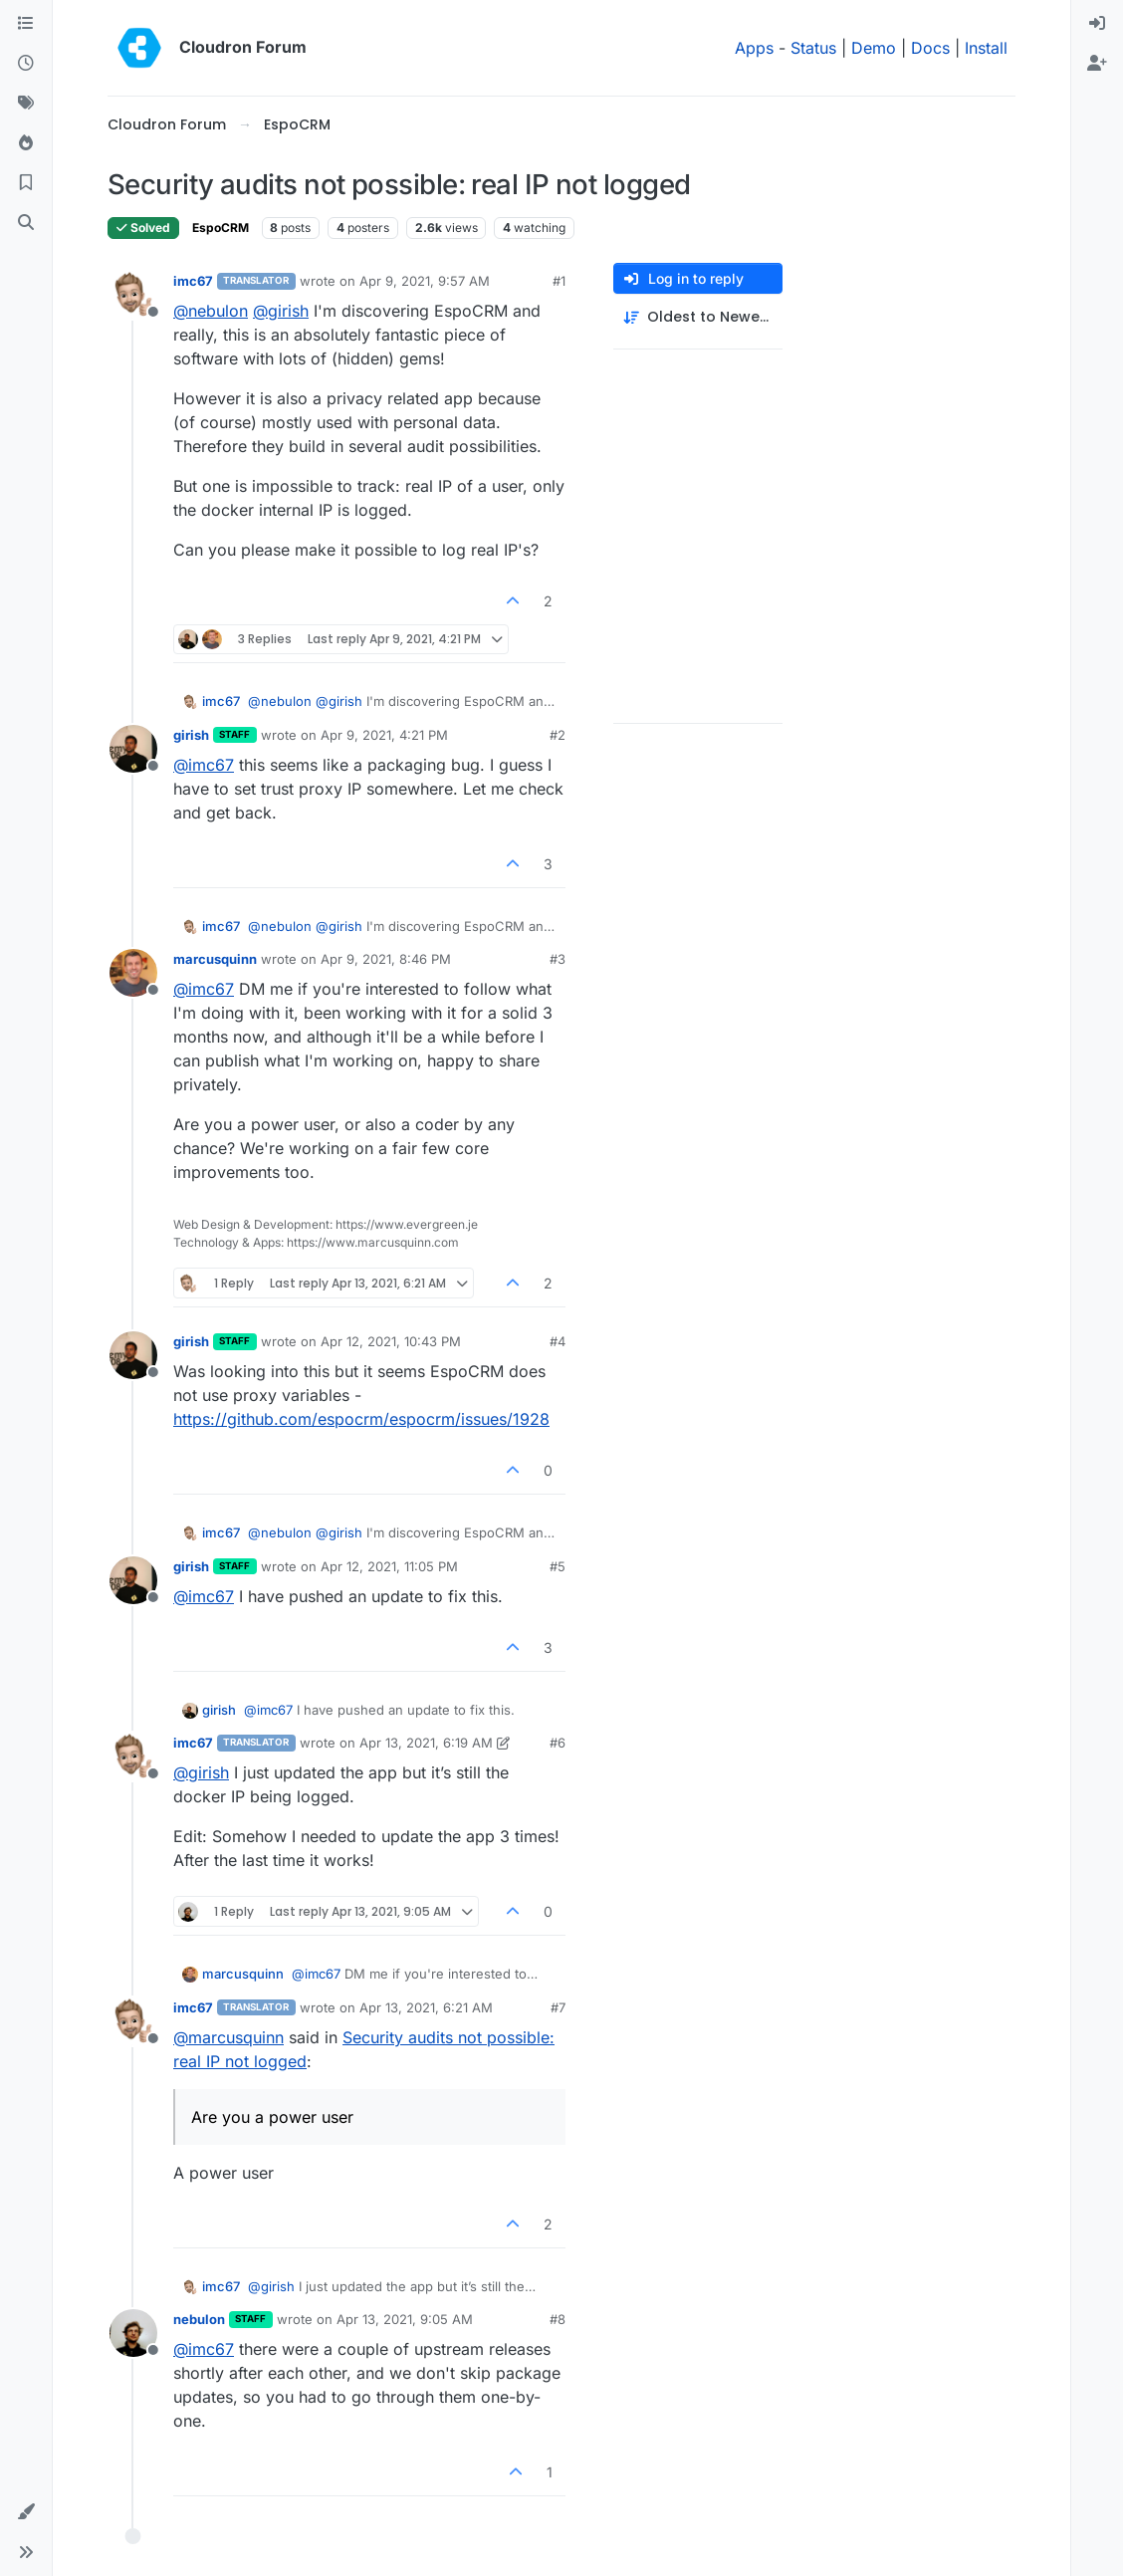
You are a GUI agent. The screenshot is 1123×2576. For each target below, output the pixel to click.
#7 (558, 2007)
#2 (557, 735)
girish (191, 735)
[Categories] (26, 24)
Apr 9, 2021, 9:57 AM (424, 281)
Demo (873, 48)
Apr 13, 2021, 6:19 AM (426, 1743)
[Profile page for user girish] (133, 749)
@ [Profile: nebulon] (210, 311)
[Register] (1097, 64)
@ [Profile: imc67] (203, 765)
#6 (557, 1743)
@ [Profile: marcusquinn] (228, 2037)
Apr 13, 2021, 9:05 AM (405, 2319)
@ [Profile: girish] (281, 311)
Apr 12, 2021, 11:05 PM (389, 1566)
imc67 (193, 281)
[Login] (1097, 24)
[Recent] (26, 64)
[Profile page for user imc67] (133, 295)
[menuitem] (1097, 24)
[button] (26, 2512)
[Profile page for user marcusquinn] (133, 973)
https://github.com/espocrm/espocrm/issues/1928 (361, 1419)
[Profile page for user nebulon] (133, 2333)
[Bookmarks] (26, 183)
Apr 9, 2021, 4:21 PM (384, 735)
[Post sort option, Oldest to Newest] (698, 317)
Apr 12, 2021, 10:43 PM (391, 1341)
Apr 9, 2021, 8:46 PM (386, 959)
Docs (930, 48)
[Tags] (26, 103)
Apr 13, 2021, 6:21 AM (426, 2007)
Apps (754, 48)
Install (986, 48)
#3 (557, 959)
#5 (557, 1566)
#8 (557, 2319)
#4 (557, 1341)
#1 (559, 281)
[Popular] (26, 143)
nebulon (199, 2319)
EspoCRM (220, 227)
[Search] (26, 223)
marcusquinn (215, 959)
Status (813, 48)
